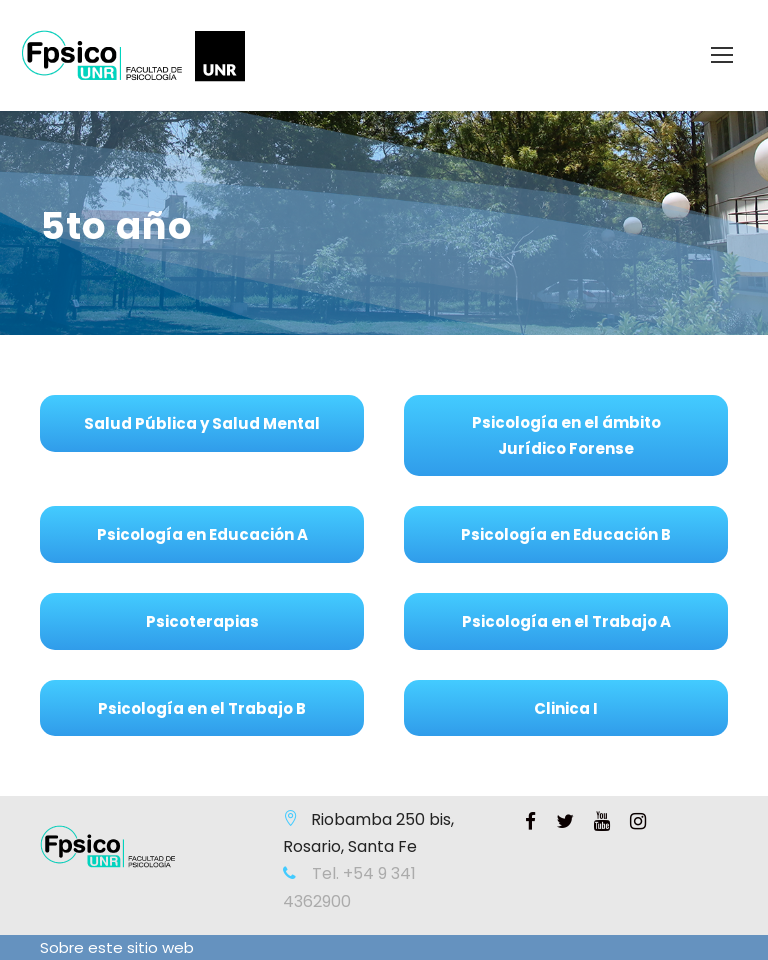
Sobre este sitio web (117, 947)
